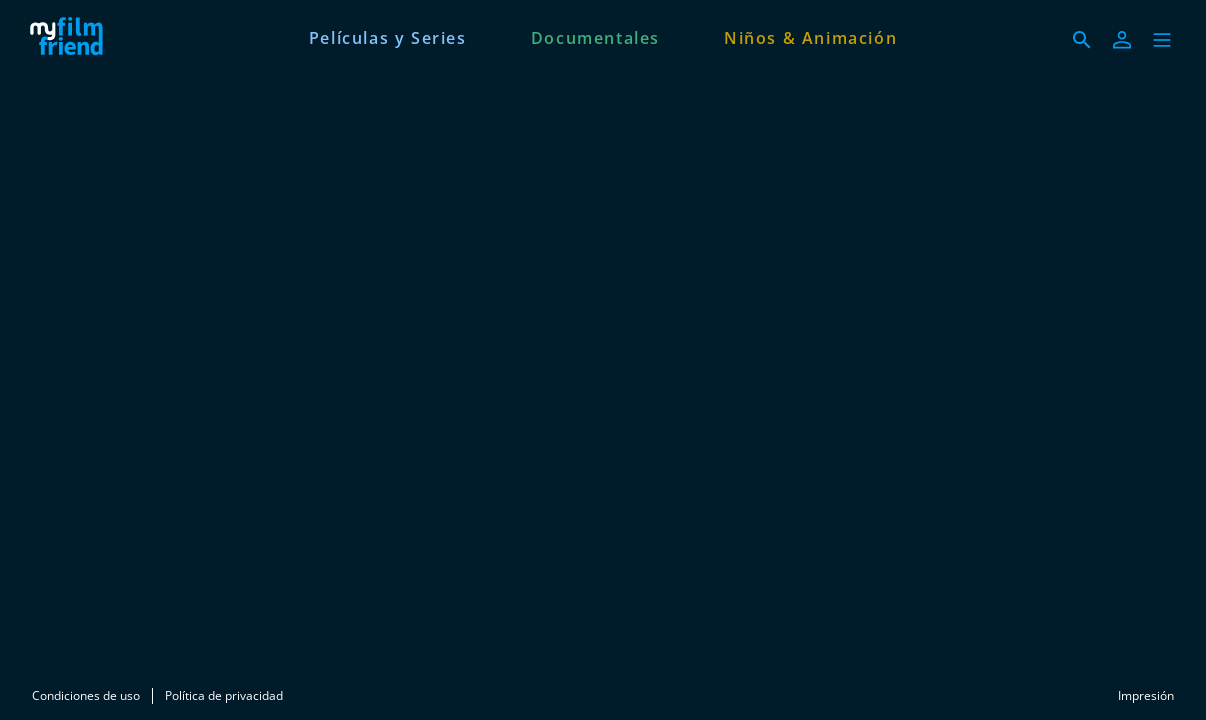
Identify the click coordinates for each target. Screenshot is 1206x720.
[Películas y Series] (388, 36)
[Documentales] (595, 36)
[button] (1162, 40)
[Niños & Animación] (810, 36)
